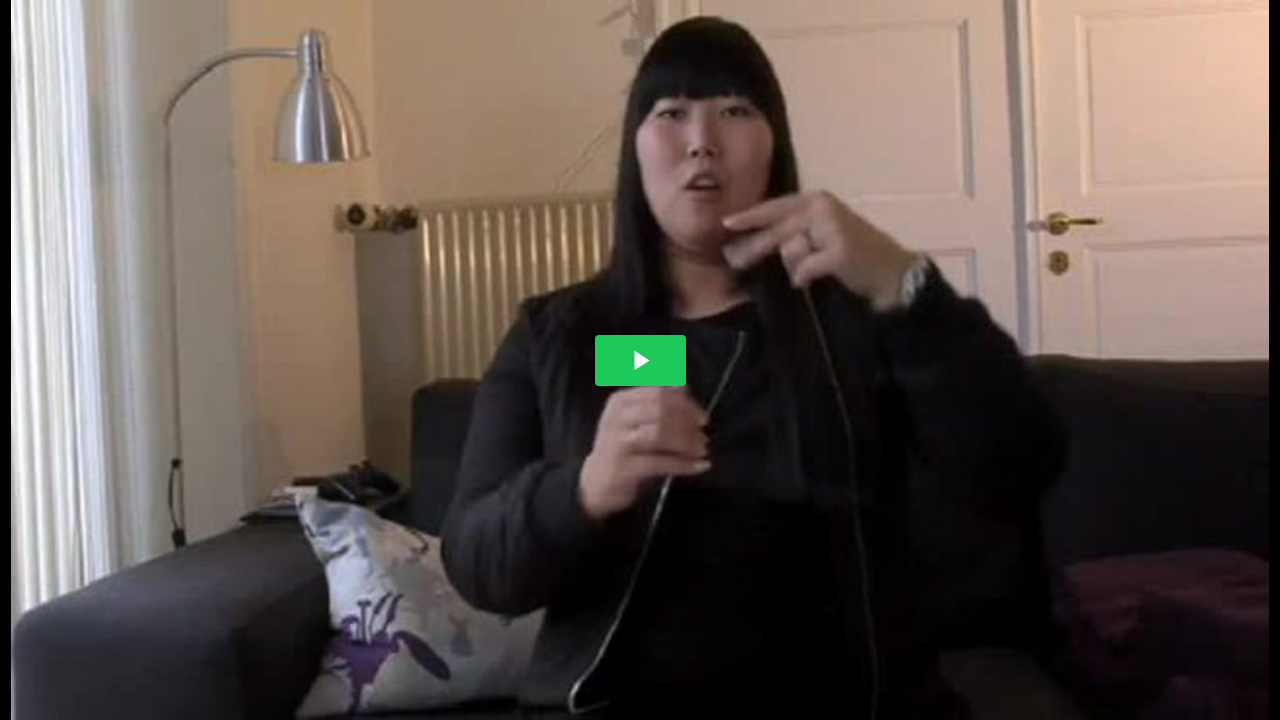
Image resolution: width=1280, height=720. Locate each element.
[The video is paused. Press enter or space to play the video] (640, 360)
